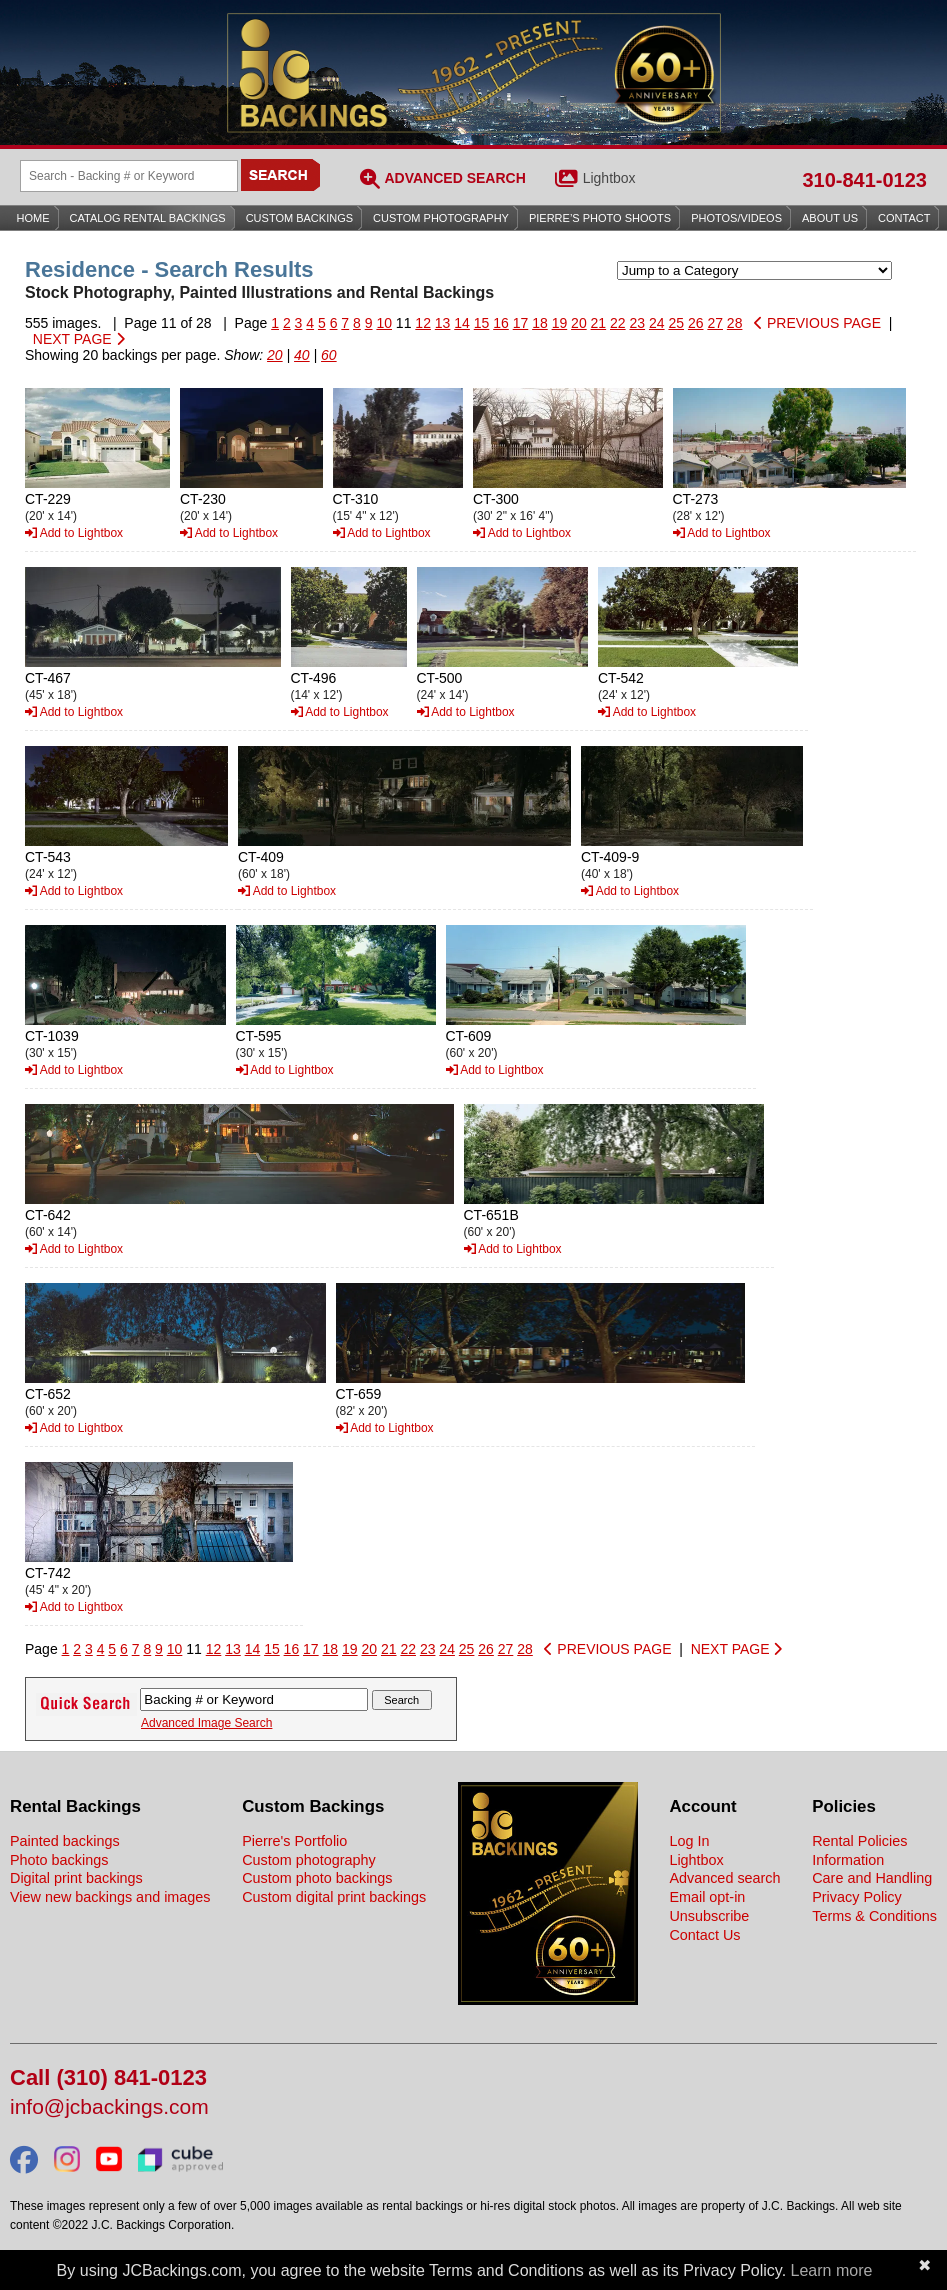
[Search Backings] (129, 176)
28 (735, 323)
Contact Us (704, 1935)
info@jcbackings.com (109, 2107)
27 (715, 323)
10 (384, 323)
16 (501, 323)
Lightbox (609, 178)
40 (302, 355)
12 (423, 323)
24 (657, 323)
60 (329, 355)
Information (848, 1860)
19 (560, 323)
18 (540, 323)
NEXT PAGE (79, 339)
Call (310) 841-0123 (108, 2078)
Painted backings (65, 1841)
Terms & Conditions (874, 1916)
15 (482, 323)
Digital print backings (76, 1878)
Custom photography (309, 1860)
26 (696, 323)
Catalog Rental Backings (148, 218)
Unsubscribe (709, 1916)
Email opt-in (707, 1897)
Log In (689, 1841)
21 (599, 323)
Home (33, 218)
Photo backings (59, 1860)
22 (618, 323)
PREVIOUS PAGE (817, 323)
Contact (904, 218)
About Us (830, 218)
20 (579, 323)
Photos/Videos (736, 218)
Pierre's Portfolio (294, 1841)
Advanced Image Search (206, 1723)
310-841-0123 (864, 180)
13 (443, 323)
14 (462, 323)
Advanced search (724, 1878)
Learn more (832, 2270)
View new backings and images (110, 1897)
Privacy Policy (857, 1897)
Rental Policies (859, 1841)
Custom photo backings (317, 1878)
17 (521, 323)
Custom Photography (441, 218)
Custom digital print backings (334, 1897)
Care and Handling (872, 1878)
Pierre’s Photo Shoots (600, 218)
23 (638, 323)
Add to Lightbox (74, 533)
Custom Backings (299, 218)
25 (676, 323)
